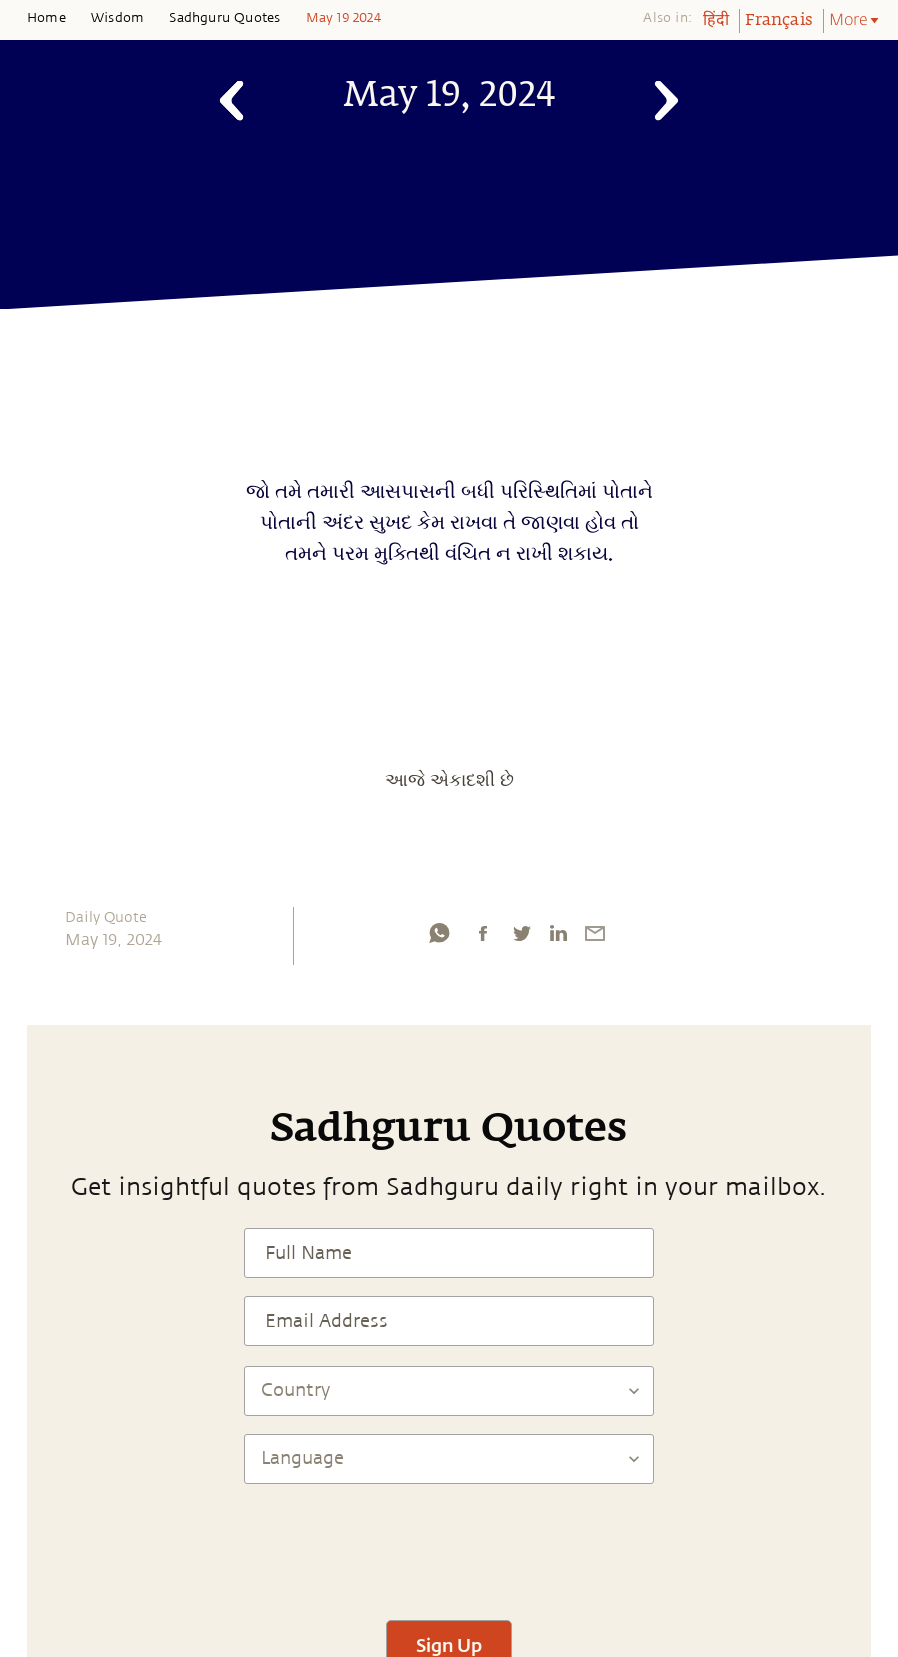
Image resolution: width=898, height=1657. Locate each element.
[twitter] (521, 933)
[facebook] (483, 933)
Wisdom (117, 18)
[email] (595, 933)
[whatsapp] (439, 933)
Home (46, 18)
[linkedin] (558, 933)
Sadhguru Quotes (224, 18)
